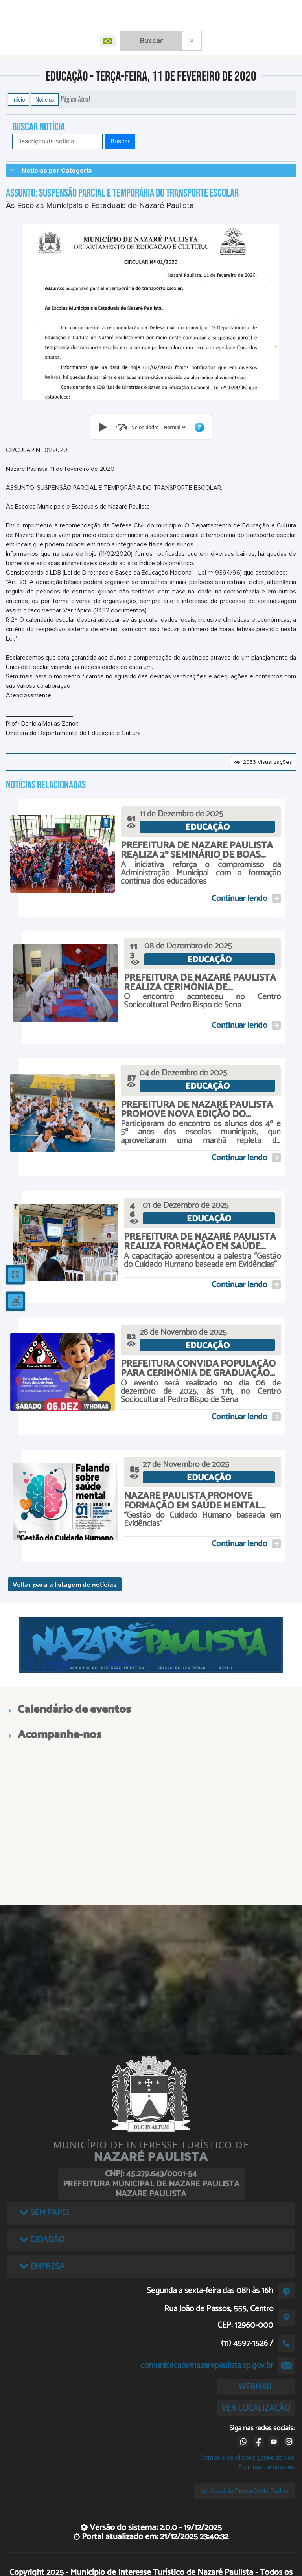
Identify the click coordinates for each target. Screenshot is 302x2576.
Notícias (44, 99)
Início (18, 99)
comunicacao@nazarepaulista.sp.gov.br (206, 2365)
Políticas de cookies (267, 2467)
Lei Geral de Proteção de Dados (244, 2491)
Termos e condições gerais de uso (247, 2457)
